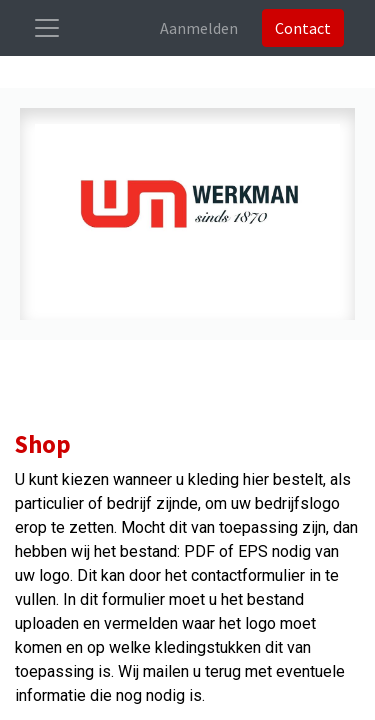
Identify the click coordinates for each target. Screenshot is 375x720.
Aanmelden (199, 28)
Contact (303, 28)
